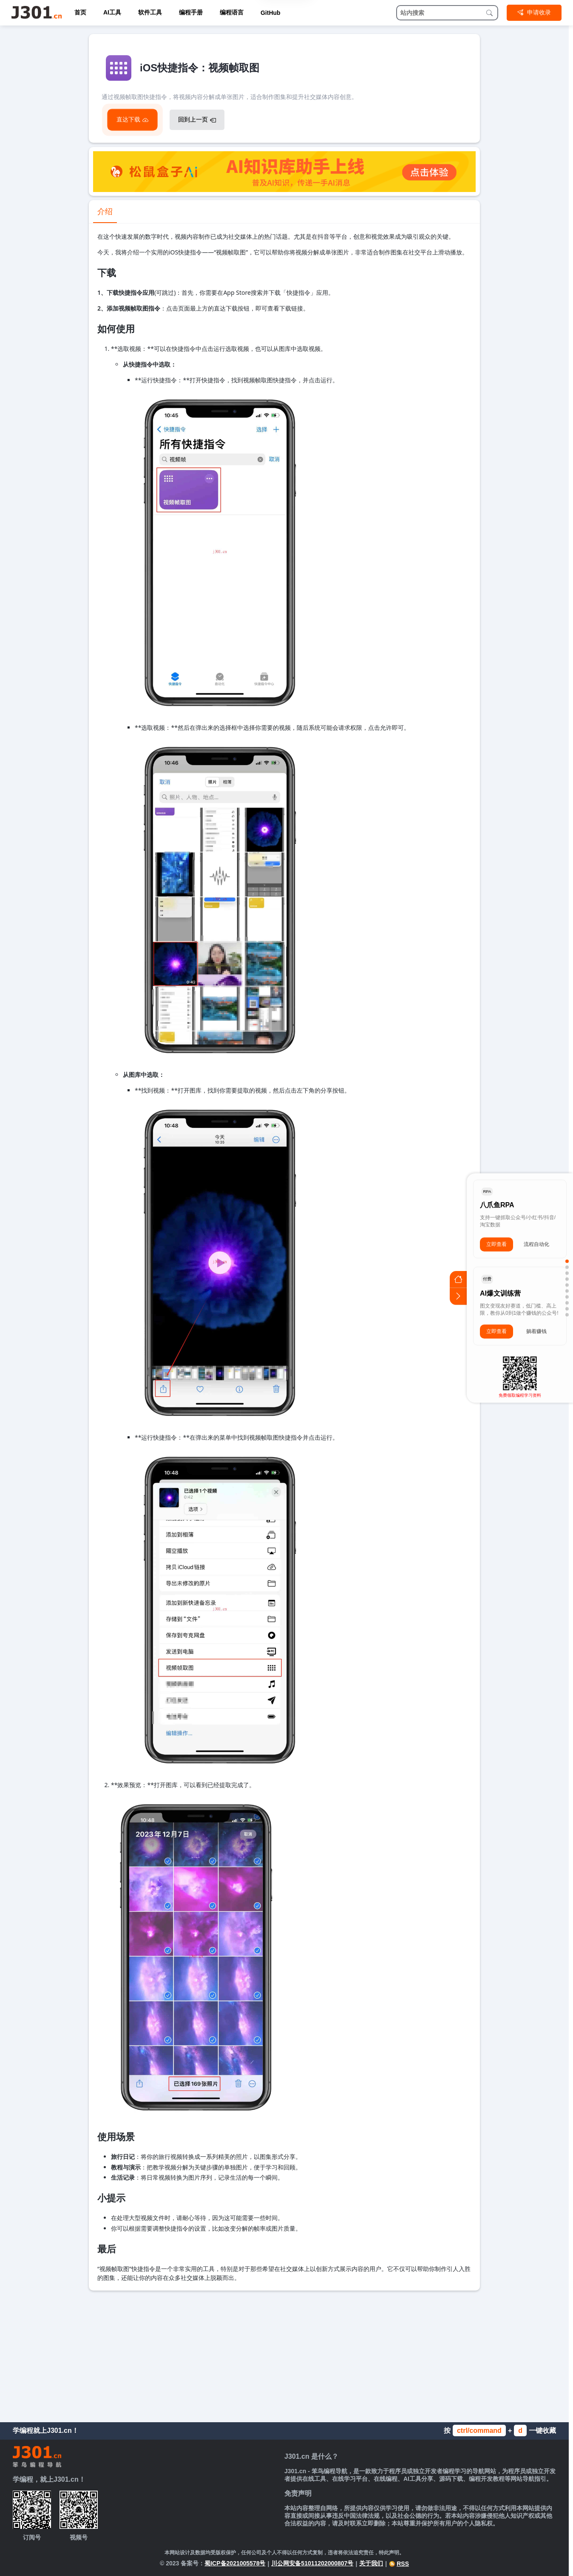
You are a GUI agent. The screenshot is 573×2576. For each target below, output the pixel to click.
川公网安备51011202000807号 (312, 2563)
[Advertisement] (284, 2354)
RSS (399, 2563)
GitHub (271, 12)
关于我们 (371, 2563)
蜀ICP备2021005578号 (234, 2563)
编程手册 (191, 12)
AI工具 (112, 12)
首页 (80, 12)
